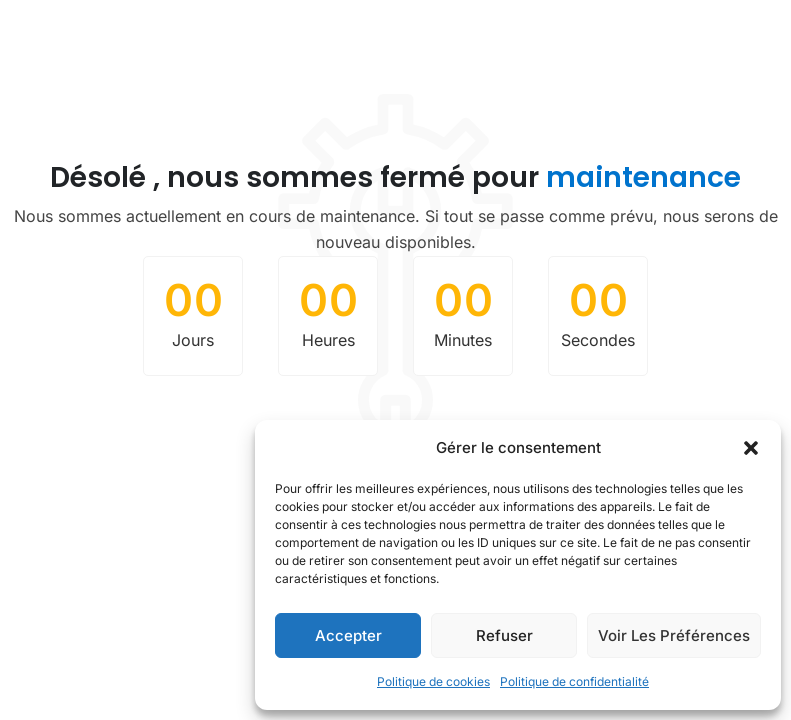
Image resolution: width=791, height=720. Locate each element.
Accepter (348, 635)
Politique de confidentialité (574, 681)
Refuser (504, 635)
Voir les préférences (674, 635)
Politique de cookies (433, 681)
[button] (751, 448)
